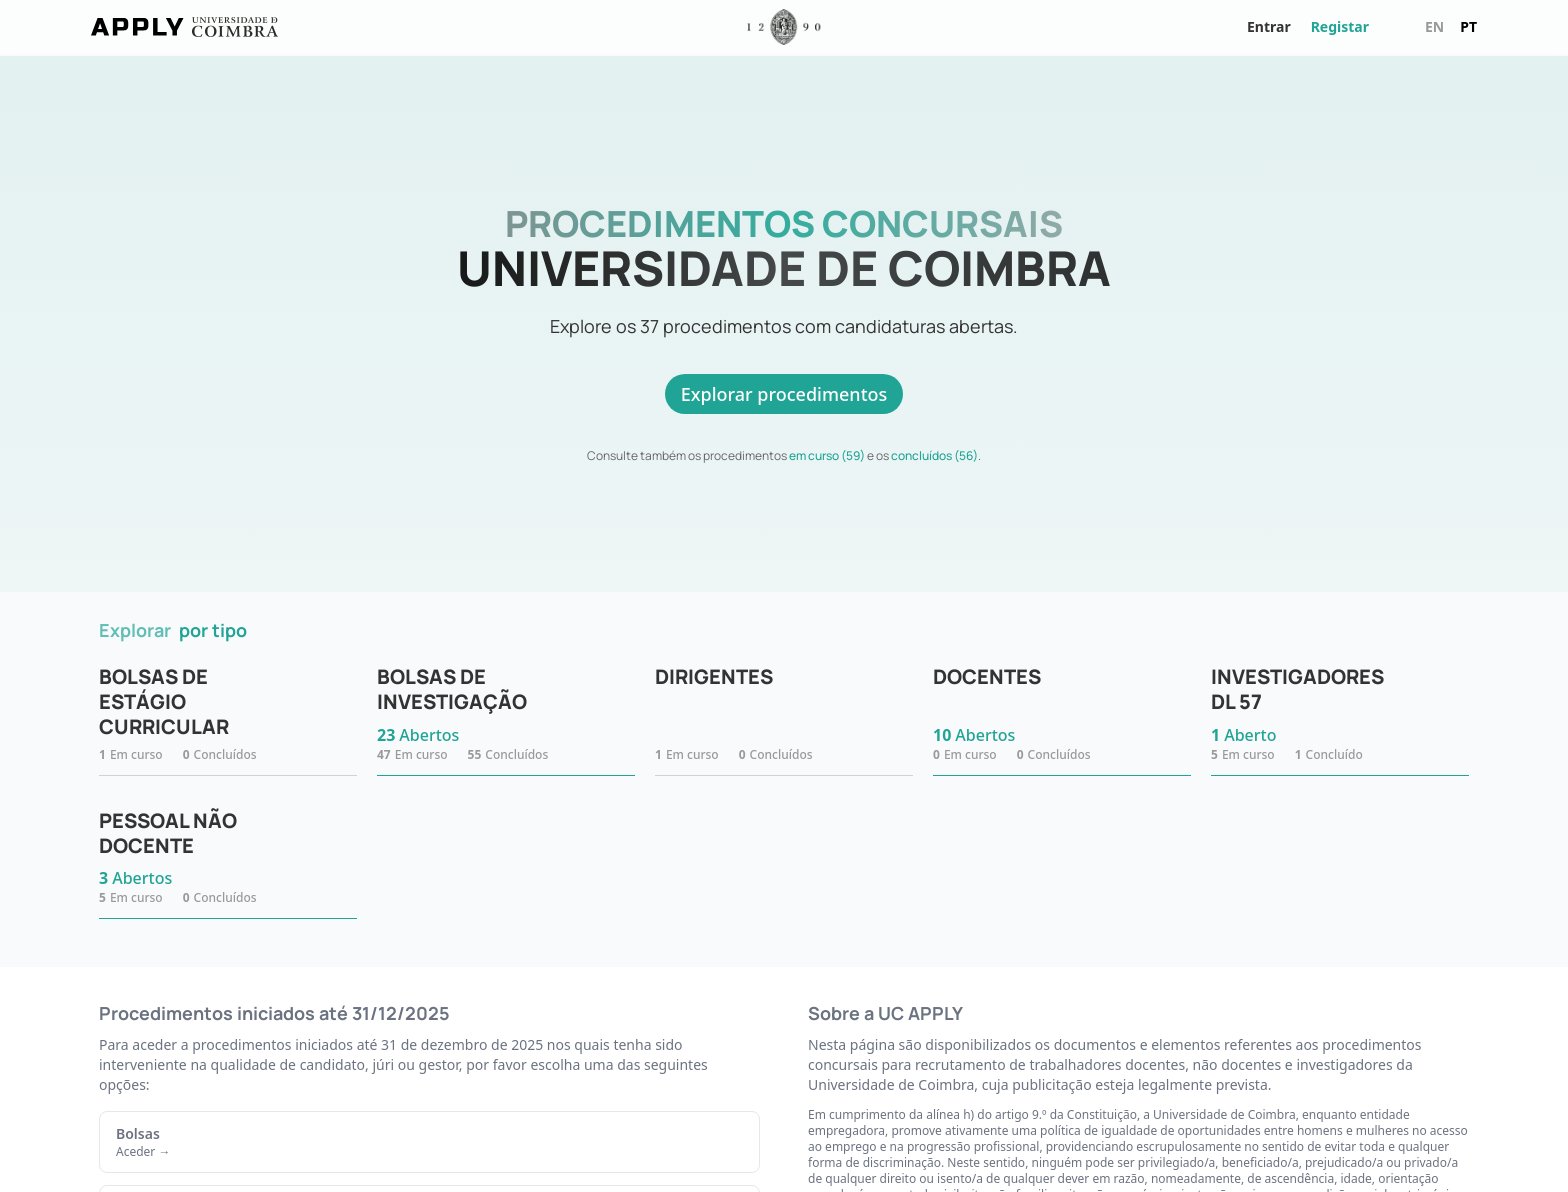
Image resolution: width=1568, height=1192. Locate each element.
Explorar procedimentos (784, 394)
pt (1468, 26)
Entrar (1269, 26)
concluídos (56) (934, 455)
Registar (1340, 26)
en (1434, 26)
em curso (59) (827, 455)
